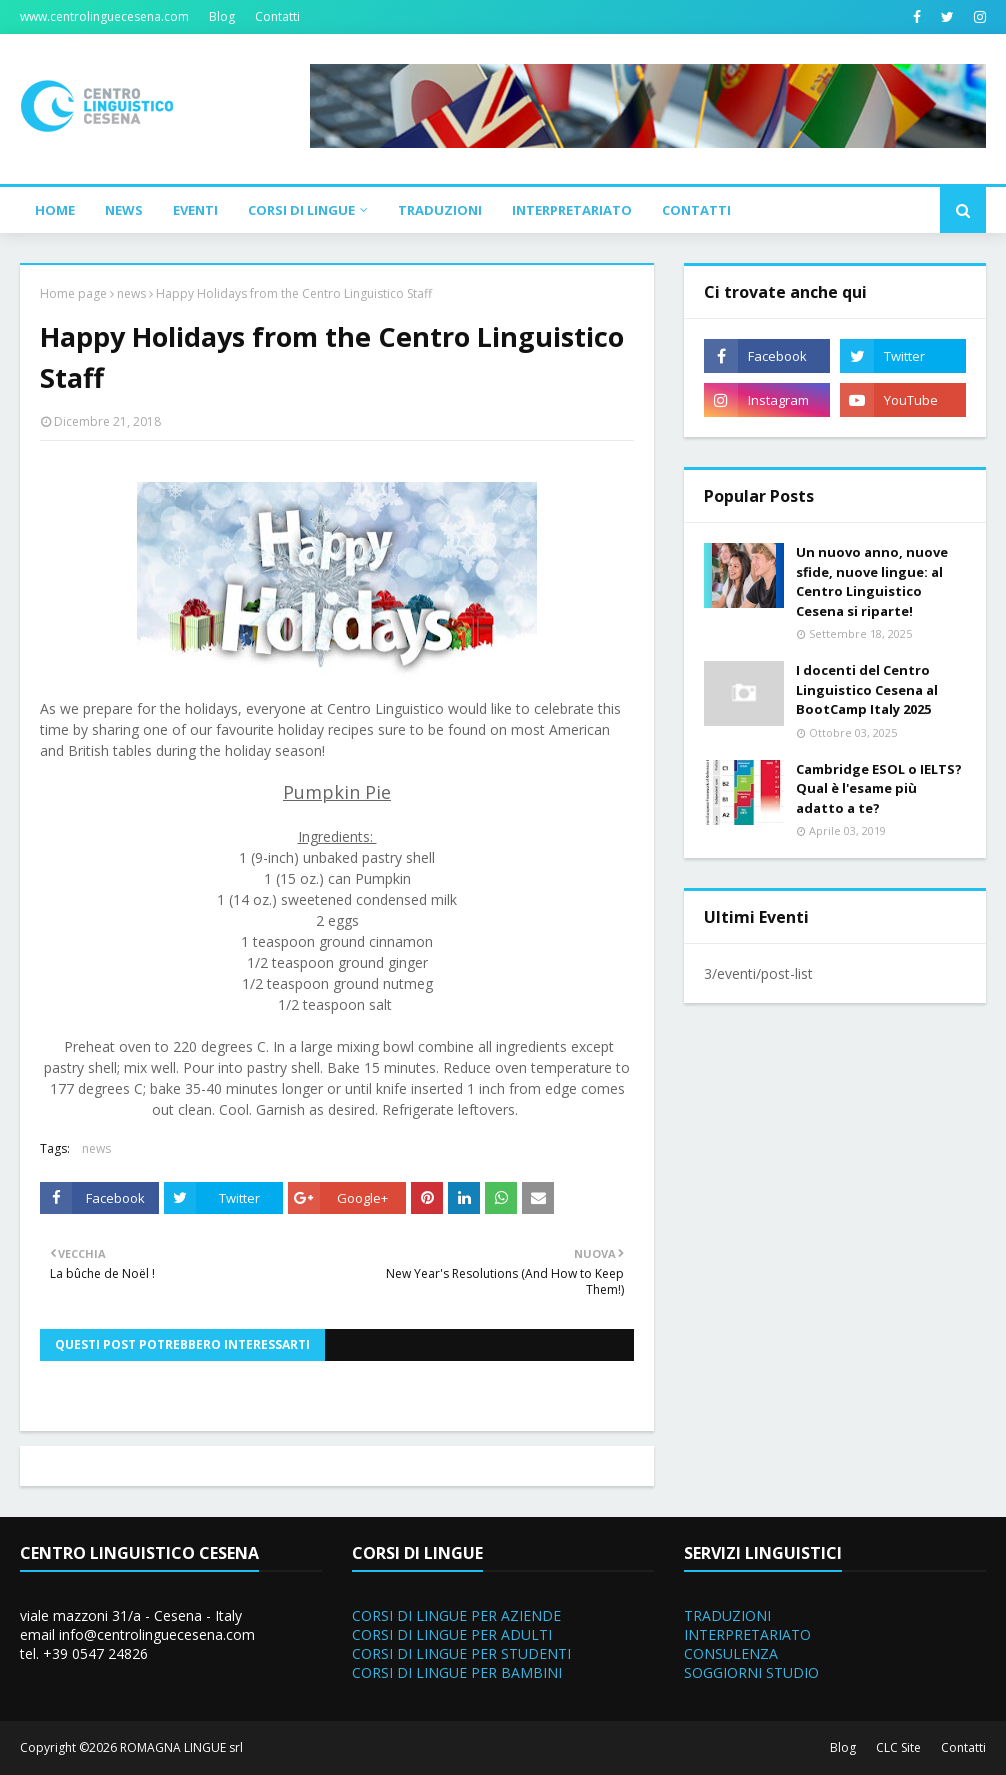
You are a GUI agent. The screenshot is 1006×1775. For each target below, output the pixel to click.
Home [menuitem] (55, 210)
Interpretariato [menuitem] (572, 210)
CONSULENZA (731, 1653)
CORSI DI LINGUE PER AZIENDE (456, 1615)
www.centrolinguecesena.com (104, 16)
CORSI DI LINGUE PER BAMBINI (457, 1672)
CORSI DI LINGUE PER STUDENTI (461, 1653)
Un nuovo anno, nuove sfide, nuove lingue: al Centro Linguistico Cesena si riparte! (872, 581)
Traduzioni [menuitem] (440, 210)
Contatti (277, 16)
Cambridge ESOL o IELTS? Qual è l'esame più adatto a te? (879, 788)
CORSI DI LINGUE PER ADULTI (452, 1634)
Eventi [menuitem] (195, 210)
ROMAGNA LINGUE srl (181, 1747)
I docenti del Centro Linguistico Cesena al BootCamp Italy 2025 (867, 689)
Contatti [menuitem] (696, 210)
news (131, 293)
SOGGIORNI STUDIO (751, 1672)
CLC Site (898, 1747)
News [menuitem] (124, 210)
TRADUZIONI (727, 1615)
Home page (73, 293)
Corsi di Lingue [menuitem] (301, 210)
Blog (222, 16)
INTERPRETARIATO (747, 1634)
